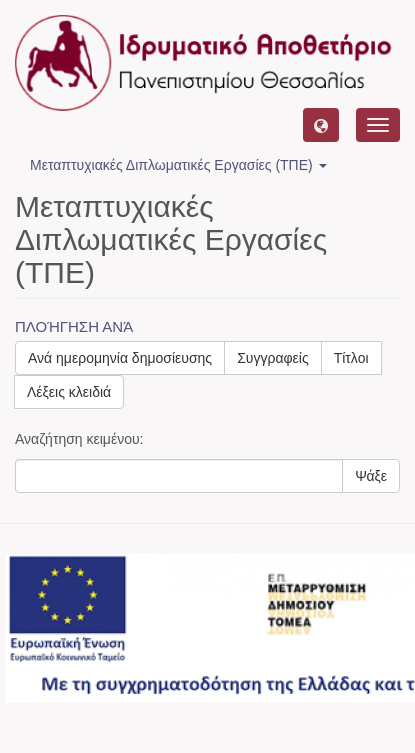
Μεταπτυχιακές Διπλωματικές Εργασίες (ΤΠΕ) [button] (178, 165)
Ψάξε (371, 476)
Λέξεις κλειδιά (69, 392)
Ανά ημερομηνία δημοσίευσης (120, 358)
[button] (321, 125)
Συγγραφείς (273, 358)
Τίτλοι (351, 358)
